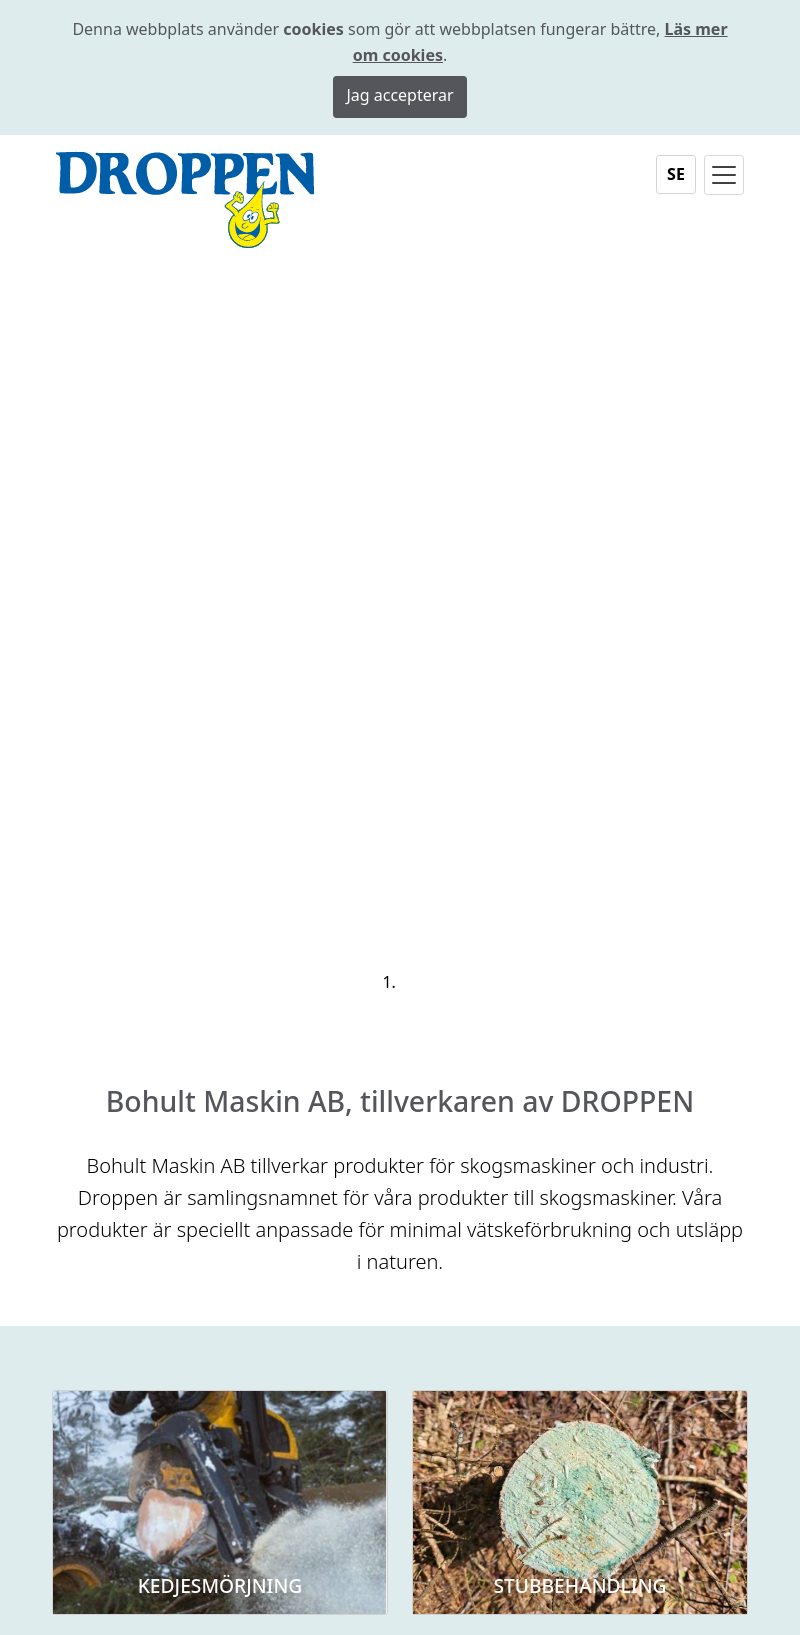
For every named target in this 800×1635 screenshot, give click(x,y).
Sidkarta (439, 1618)
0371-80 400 (478, 1226)
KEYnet (504, 1618)
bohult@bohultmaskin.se (526, 1252)
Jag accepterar (399, 95)
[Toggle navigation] (724, 175)
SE (676, 174)
